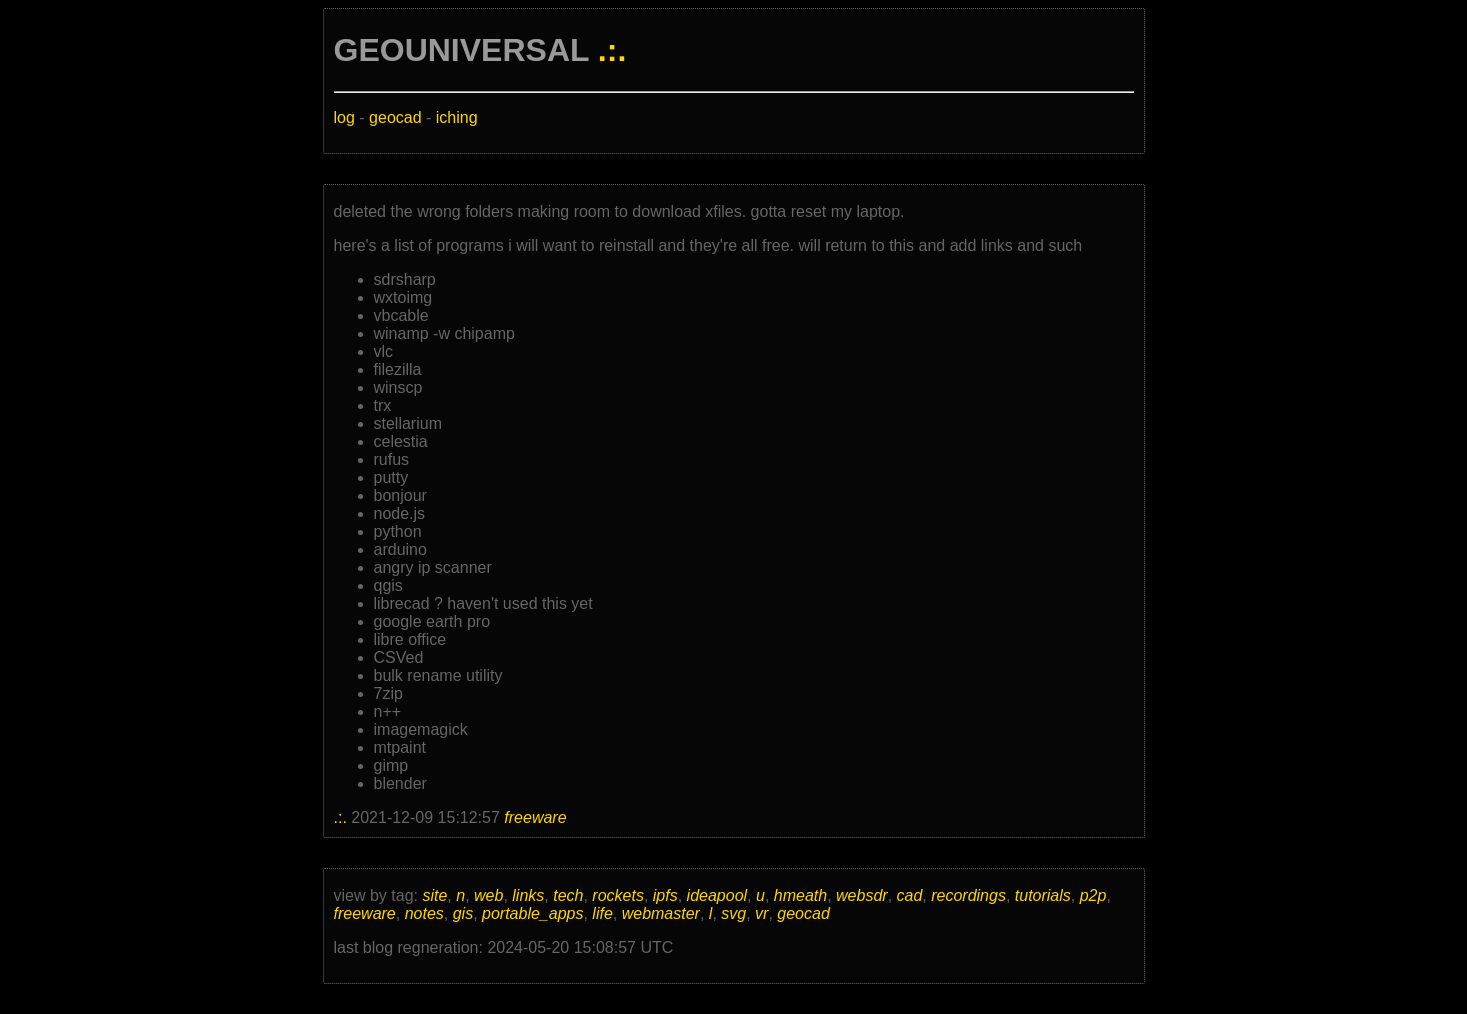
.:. (612, 50)
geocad (395, 117)
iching (457, 117)
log (344, 117)
